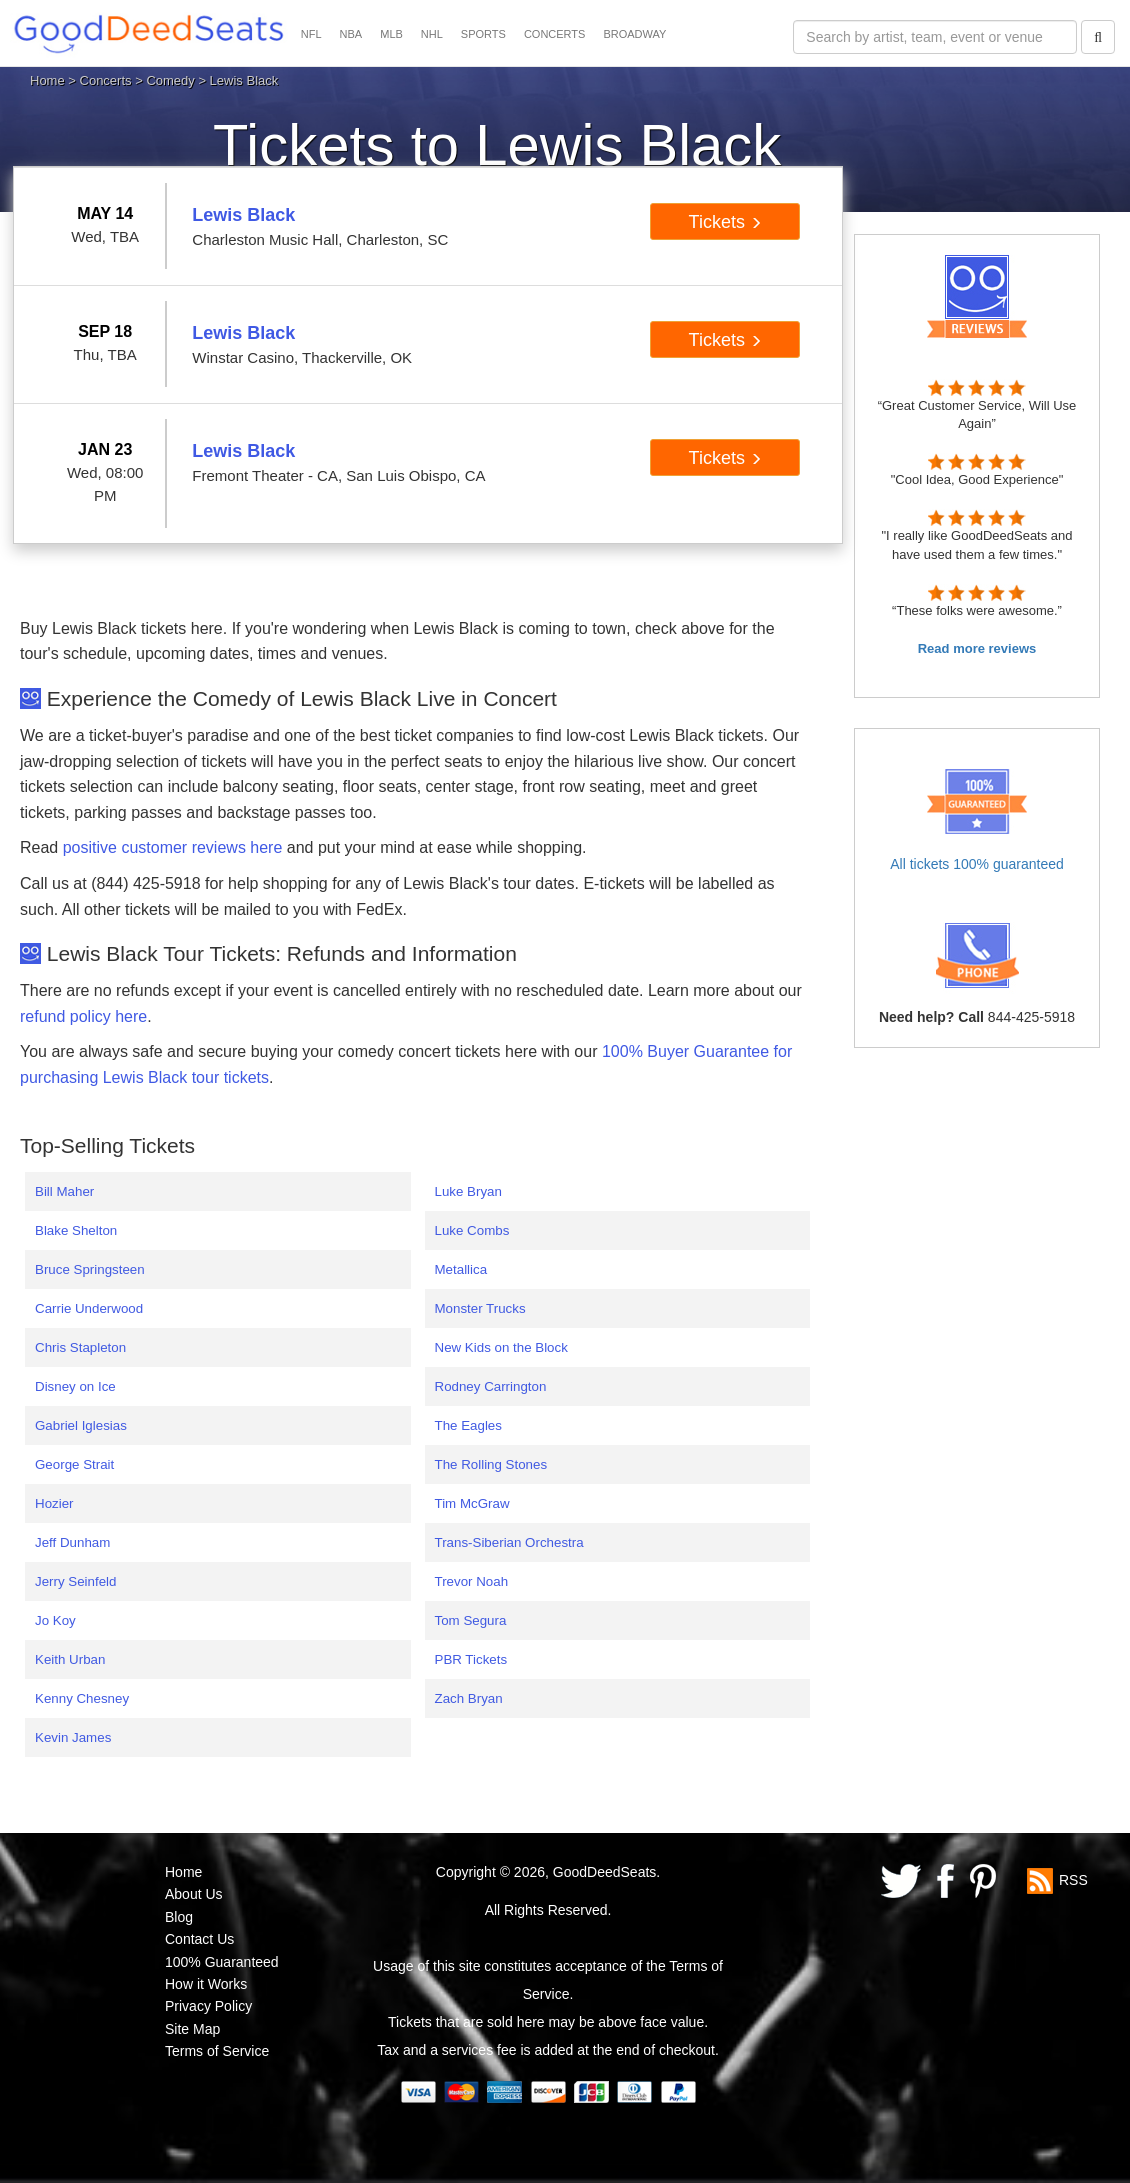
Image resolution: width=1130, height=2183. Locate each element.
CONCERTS (555, 34)
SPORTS (483, 34)
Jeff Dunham (72, 1542)
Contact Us (199, 1939)
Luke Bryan (468, 1191)
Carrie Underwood (89, 1308)
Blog (179, 1917)
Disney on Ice (75, 1386)
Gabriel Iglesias (81, 1425)
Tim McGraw (472, 1503)
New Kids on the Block (501, 1347)
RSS (1073, 1880)
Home (47, 80)
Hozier (54, 1503)
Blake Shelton (76, 1230)
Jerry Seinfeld (76, 1581)
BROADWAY (634, 34)
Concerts (106, 80)
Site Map (192, 2029)
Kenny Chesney (82, 1698)
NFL (311, 34)
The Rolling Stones (491, 1464)
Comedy (170, 80)
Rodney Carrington (491, 1386)
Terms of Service (217, 2051)
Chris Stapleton (80, 1347)
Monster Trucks (480, 1308)
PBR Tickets (471, 1659)
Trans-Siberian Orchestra (509, 1542)
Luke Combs (472, 1230)
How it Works (206, 1984)
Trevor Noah (472, 1581)
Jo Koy (55, 1620)
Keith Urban (70, 1659)
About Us (194, 1894)
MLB (391, 34)
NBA (351, 34)
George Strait (74, 1464)
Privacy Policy (208, 2006)
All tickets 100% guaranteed (977, 864)
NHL (432, 34)
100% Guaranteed (222, 1962)
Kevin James (73, 1737)
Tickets (725, 222)
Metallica (461, 1269)
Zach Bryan (469, 1698)
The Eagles (468, 1425)
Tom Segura (471, 1620)
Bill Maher (64, 1191)
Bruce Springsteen (90, 1269)
